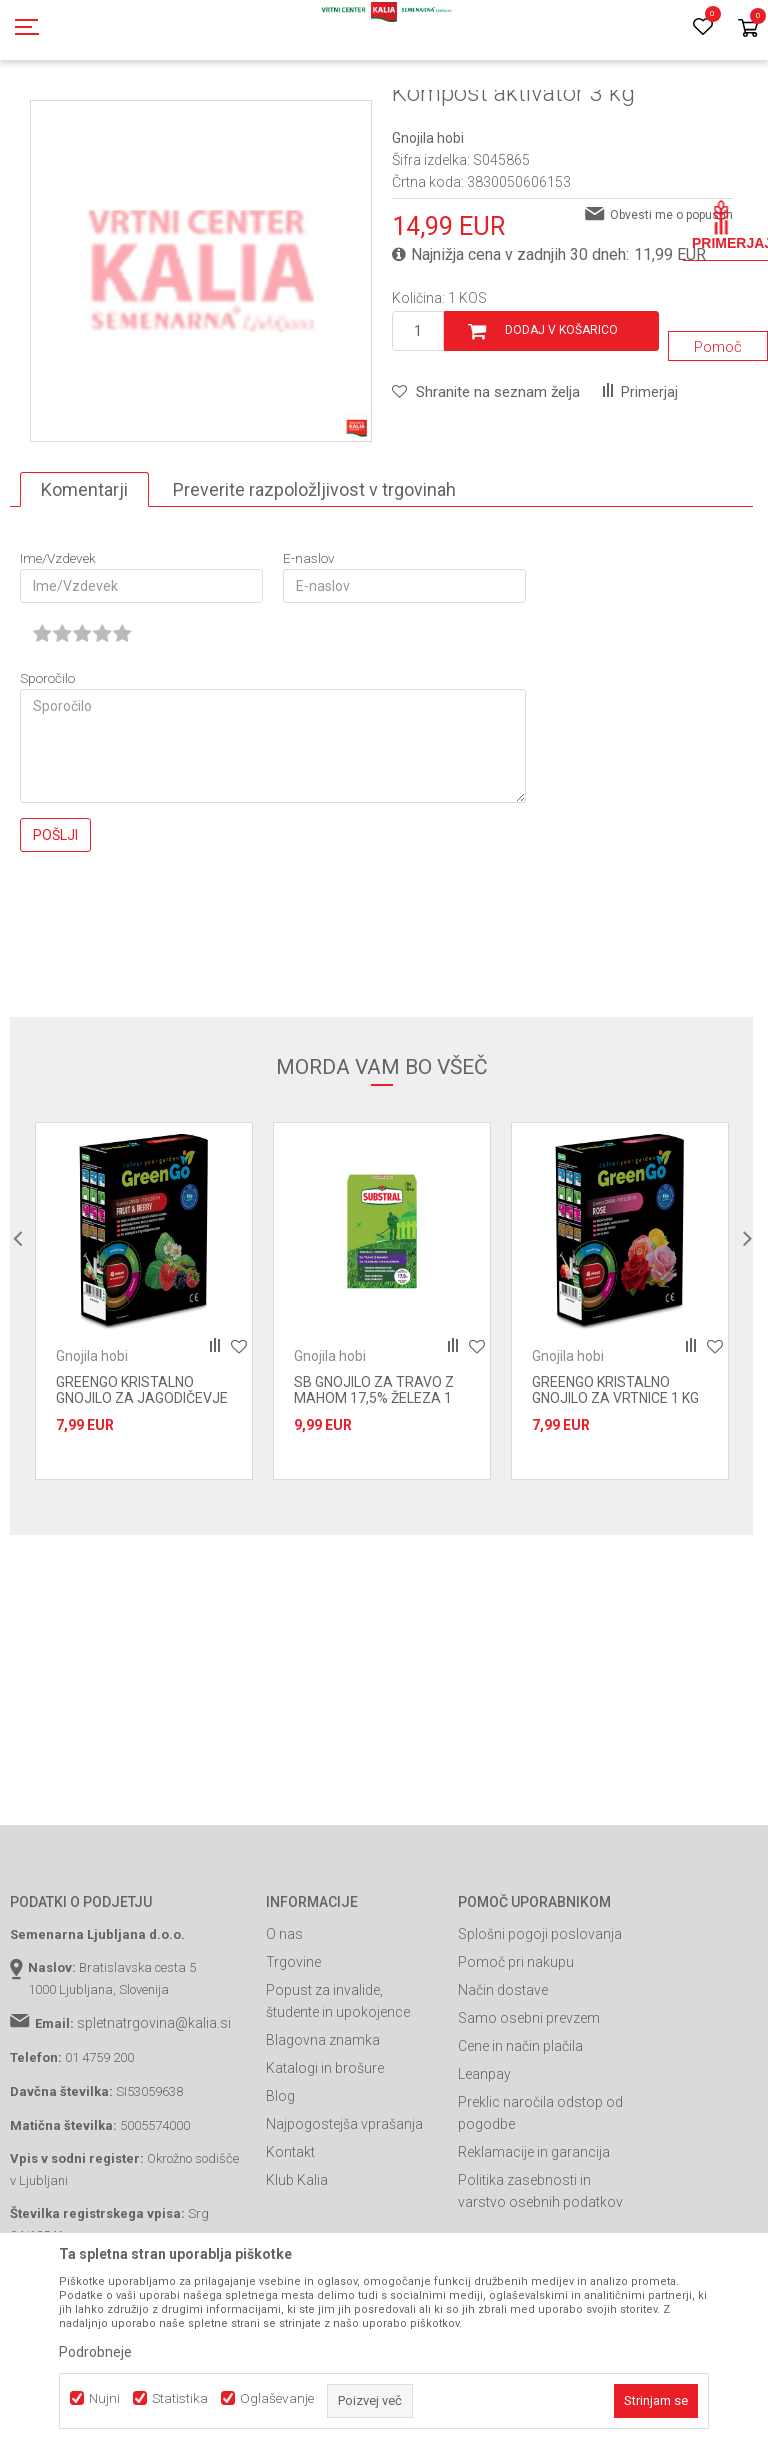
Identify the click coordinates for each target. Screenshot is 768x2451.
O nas (284, 2024)
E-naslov (309, 648)
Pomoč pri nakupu (516, 2052)
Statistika (180, 2398)
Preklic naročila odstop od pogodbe (540, 2203)
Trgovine (293, 2052)
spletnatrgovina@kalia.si (154, 2113)
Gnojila (210, 113)
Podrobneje (95, 2352)
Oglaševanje (277, 2398)
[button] (486, 482)
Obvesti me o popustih (671, 305)
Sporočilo (47, 768)
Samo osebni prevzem (529, 2108)
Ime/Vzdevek (58, 648)
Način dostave (503, 2080)
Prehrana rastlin (288, 113)
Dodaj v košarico (561, 420)
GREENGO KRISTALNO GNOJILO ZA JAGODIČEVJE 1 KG (142, 1488)
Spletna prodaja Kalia (67, 113)
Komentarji (84, 579)
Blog (280, 2186)
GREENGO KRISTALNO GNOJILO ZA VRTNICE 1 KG (615, 1480)
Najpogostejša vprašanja (344, 2214)
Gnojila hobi (432, 113)
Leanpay (484, 2164)
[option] (201, 361)
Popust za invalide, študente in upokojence (338, 2091)
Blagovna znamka (323, 2130)
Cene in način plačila (520, 2136)
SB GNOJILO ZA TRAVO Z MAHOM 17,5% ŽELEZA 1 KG (374, 1488)
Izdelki (158, 113)
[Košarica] (748, 29)
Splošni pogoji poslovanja (540, 2024)
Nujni (104, 2398)
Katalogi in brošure (325, 2158)
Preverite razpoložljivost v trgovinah (314, 579)
